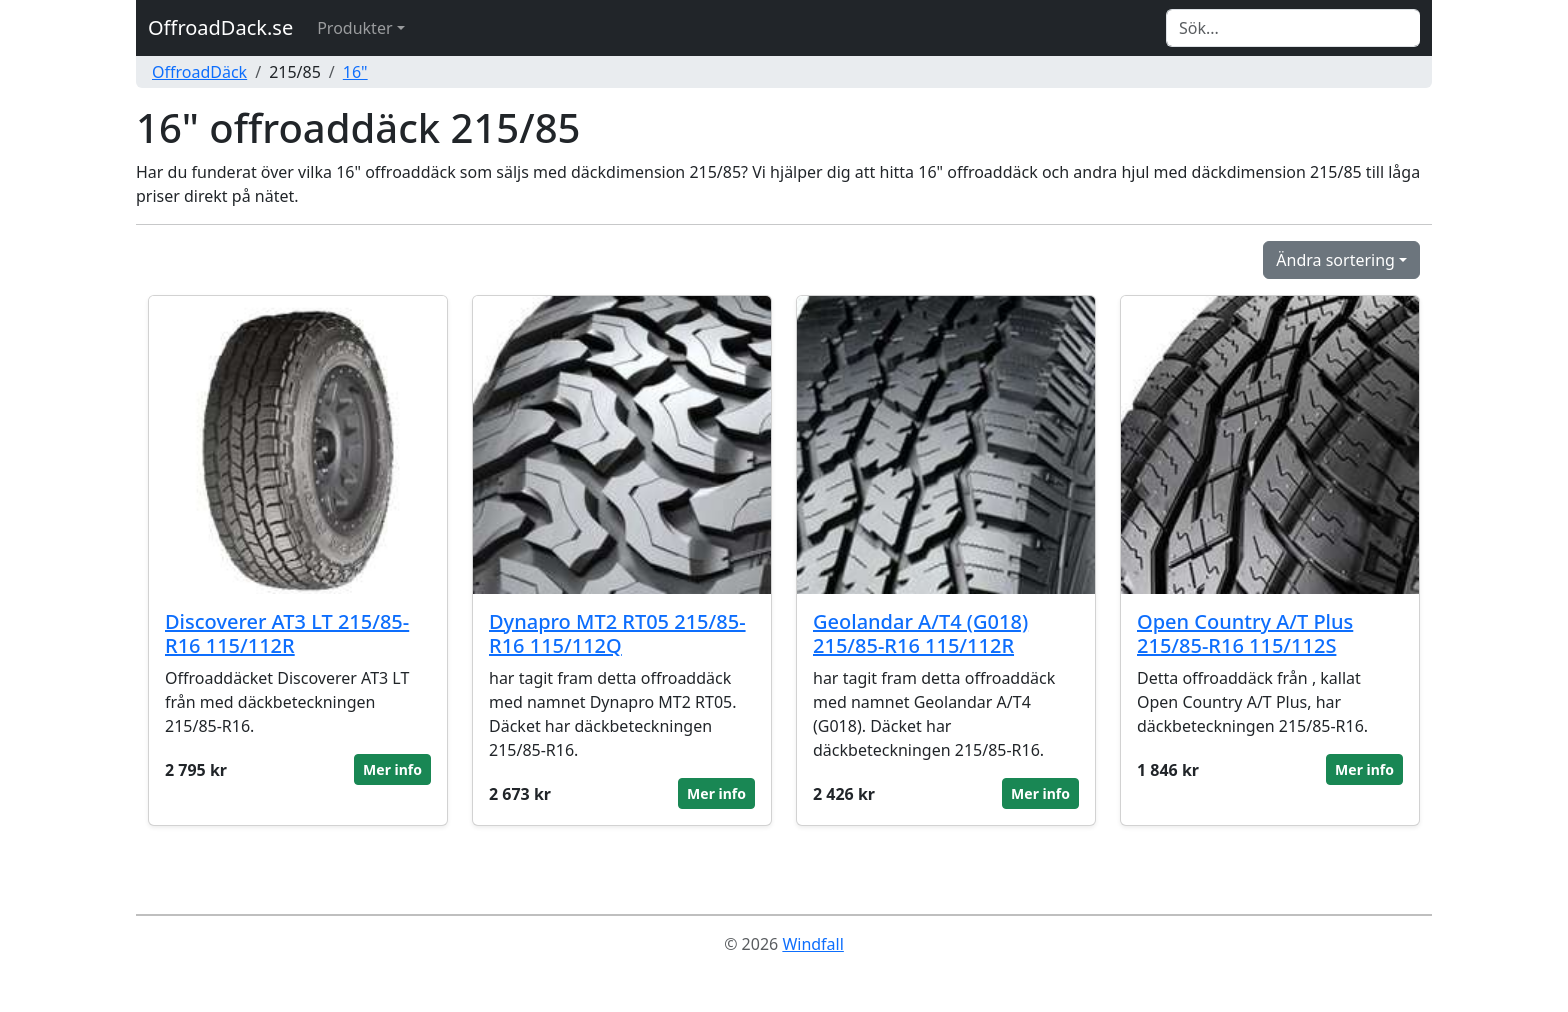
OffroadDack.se (220, 27)
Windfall (812, 944)
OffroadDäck (199, 72)
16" (355, 72)
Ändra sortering (1335, 260)
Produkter (354, 28)
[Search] (1293, 28)
